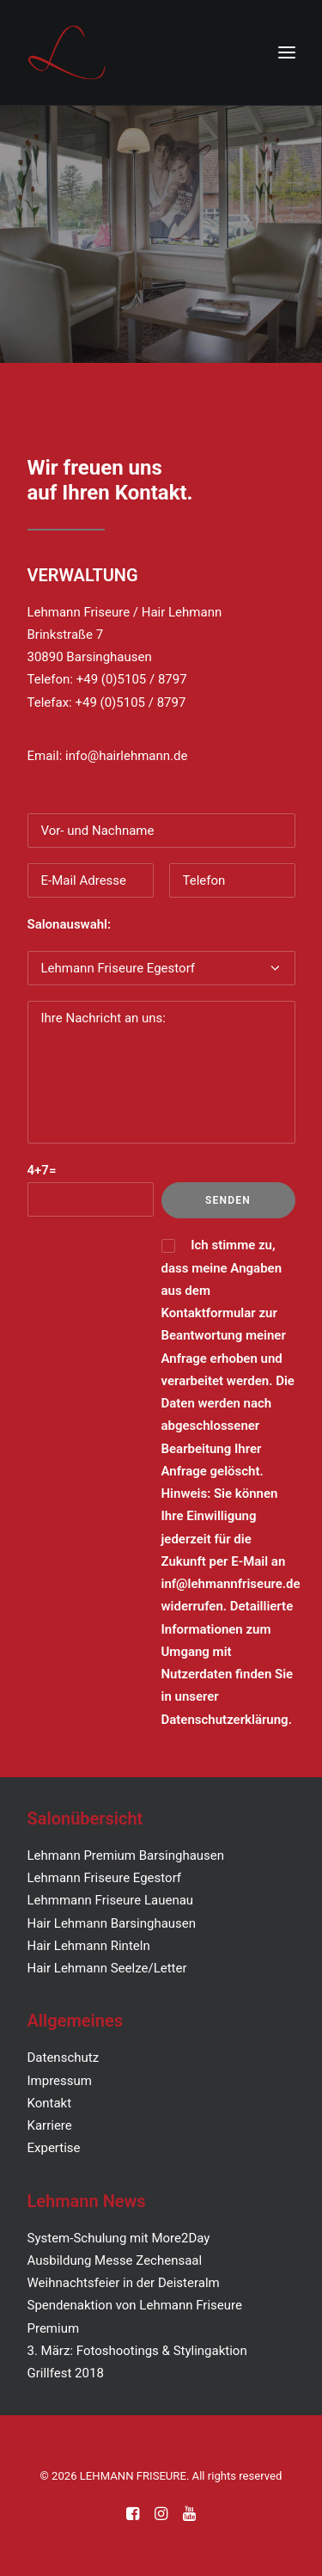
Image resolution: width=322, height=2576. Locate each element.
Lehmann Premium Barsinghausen (126, 1855)
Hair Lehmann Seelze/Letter (107, 1968)
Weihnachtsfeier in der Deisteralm (123, 2283)
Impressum (59, 2080)
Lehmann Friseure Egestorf (104, 1878)
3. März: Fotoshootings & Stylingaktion (137, 2350)
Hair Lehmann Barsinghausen (112, 1923)
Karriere (49, 2125)
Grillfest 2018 (65, 2373)
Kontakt (49, 2103)
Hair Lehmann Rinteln (88, 1945)
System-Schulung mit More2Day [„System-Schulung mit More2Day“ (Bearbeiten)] (118, 2238)
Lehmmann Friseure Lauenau (110, 1900)
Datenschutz (63, 2057)
